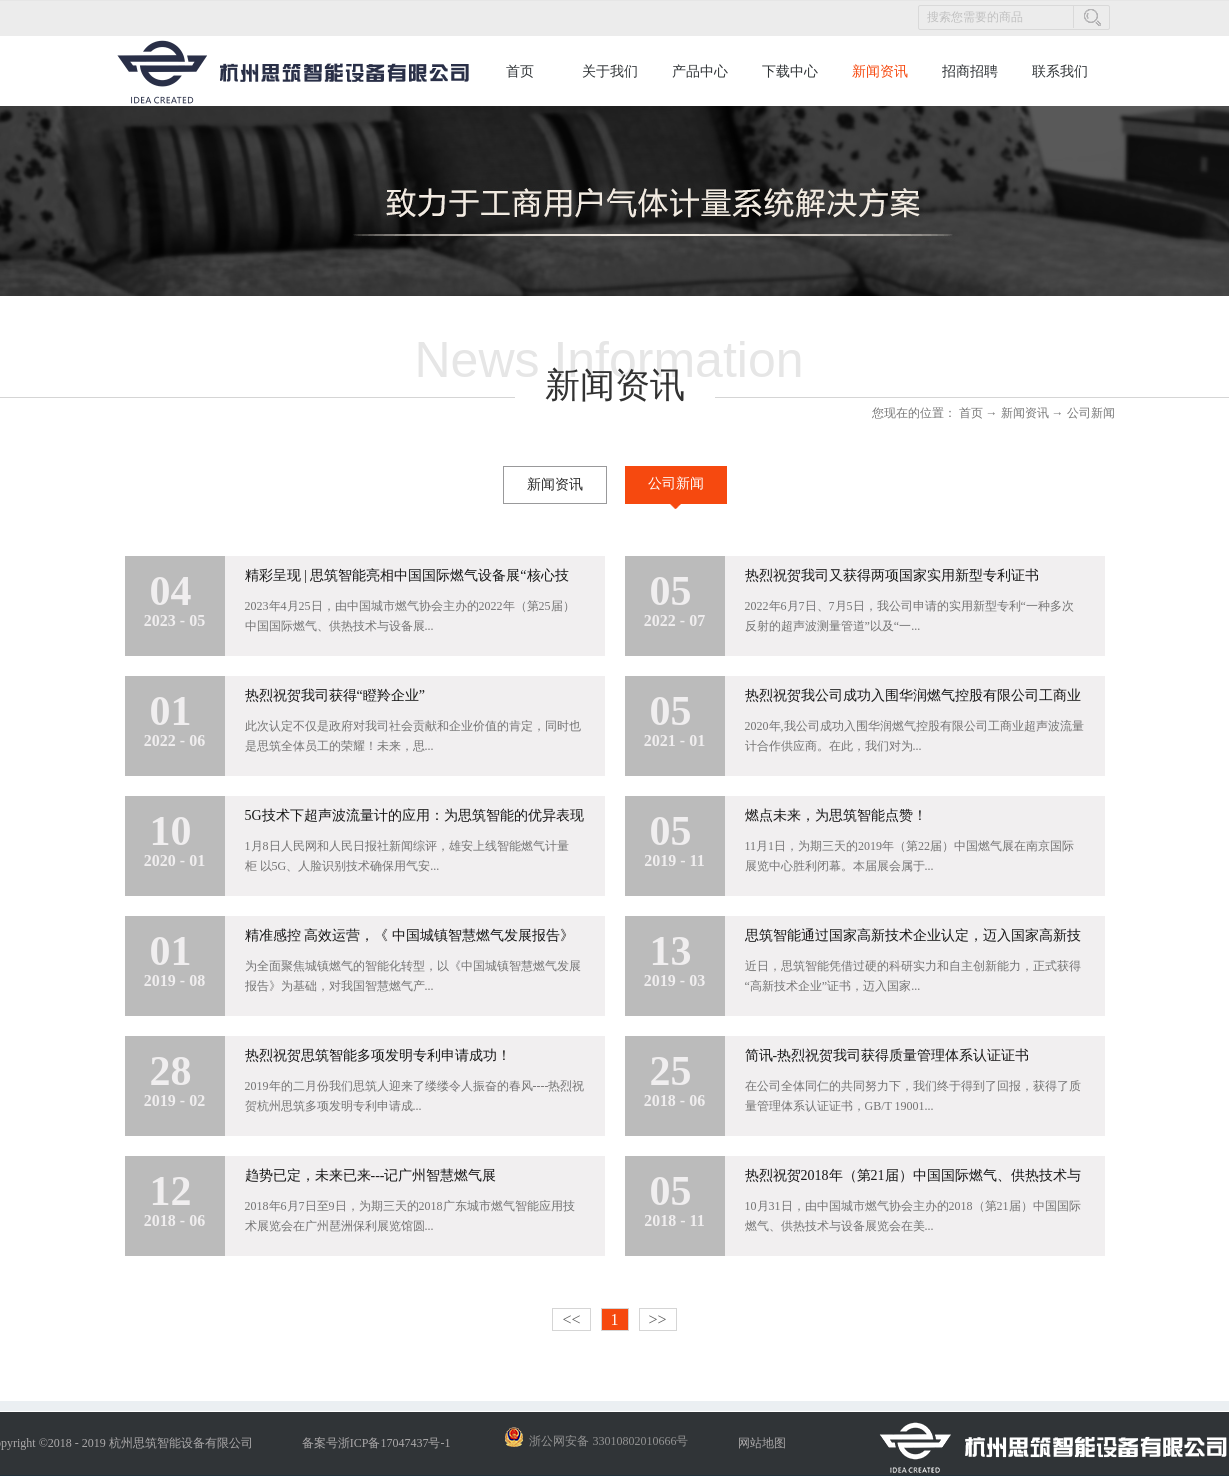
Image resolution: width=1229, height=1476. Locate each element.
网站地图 (759, 1443)
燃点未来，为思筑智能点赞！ (836, 815)
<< (571, 1319)
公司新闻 (1091, 413)
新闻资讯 (1025, 413)
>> (658, 1319)
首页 (520, 71)
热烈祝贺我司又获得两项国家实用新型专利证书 (892, 575)
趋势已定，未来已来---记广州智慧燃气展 (371, 1175)
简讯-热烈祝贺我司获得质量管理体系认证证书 (887, 1055)
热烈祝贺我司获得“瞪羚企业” (335, 695)
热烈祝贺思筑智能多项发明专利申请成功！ (378, 1055)
